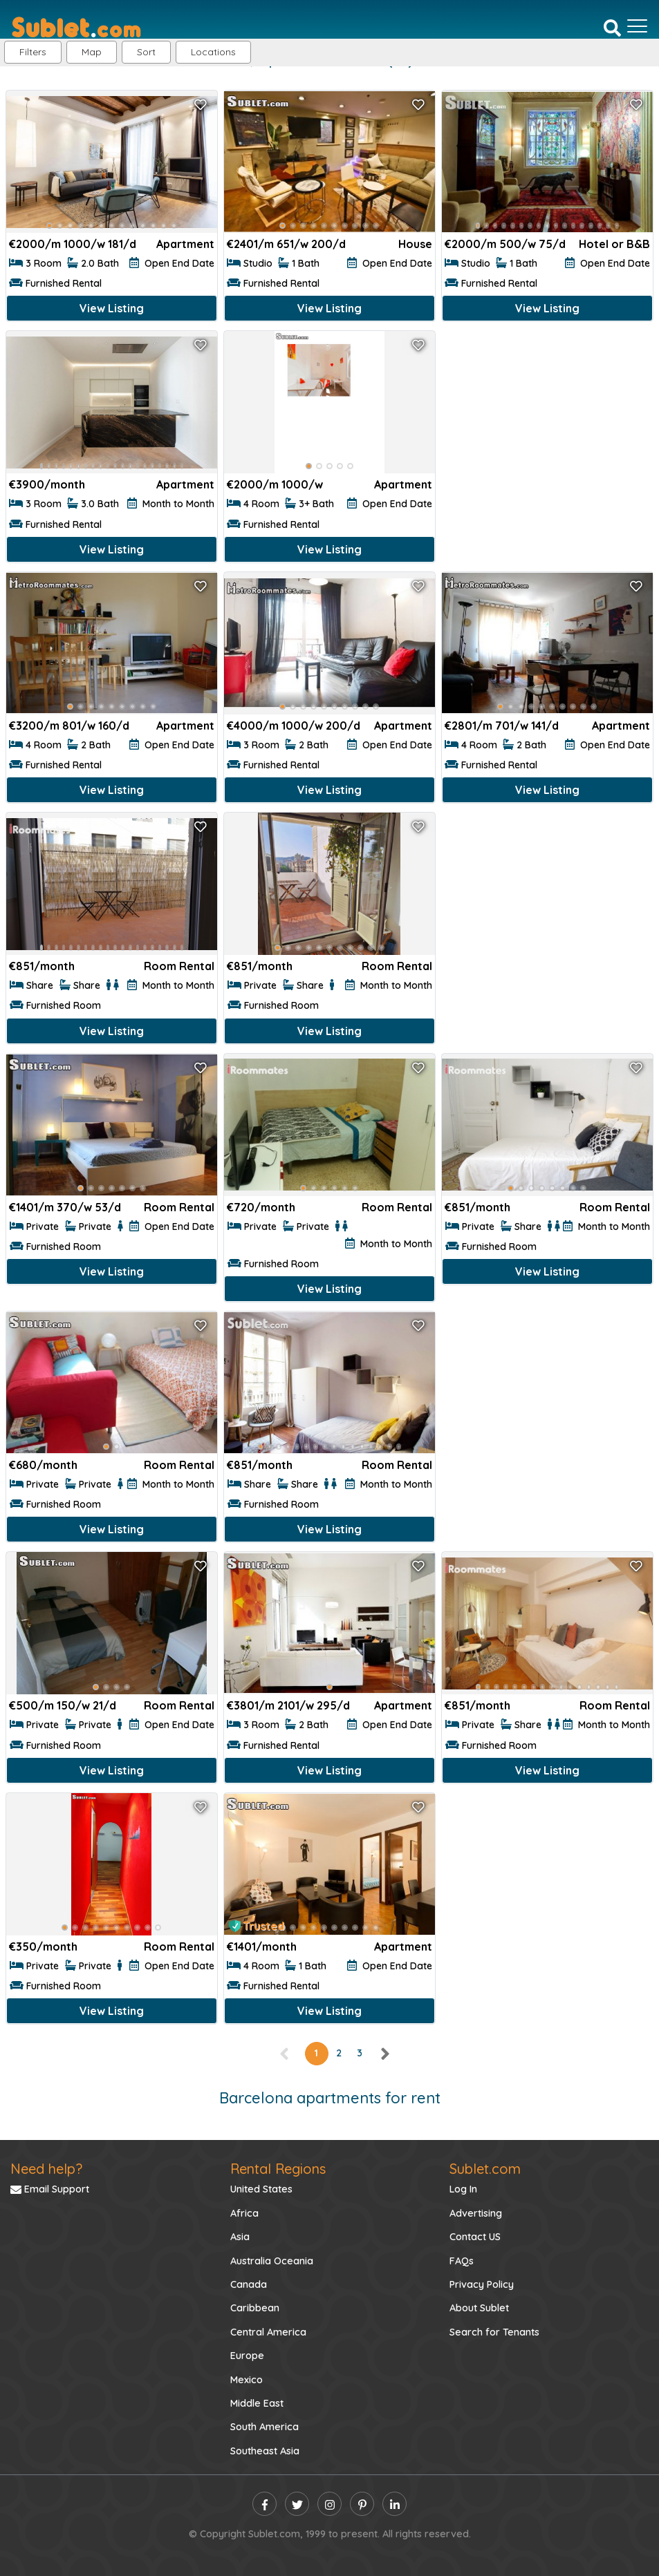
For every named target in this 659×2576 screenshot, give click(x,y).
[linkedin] (394, 2504)
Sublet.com (485, 2168)
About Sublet (479, 2308)
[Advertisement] (547, 426)
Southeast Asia (264, 2451)
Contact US (475, 2237)
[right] (384, 2053)
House (415, 244)
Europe (247, 2355)
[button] (213, 52)
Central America (268, 2332)
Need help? (46, 2168)
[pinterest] (362, 2504)
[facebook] (264, 2504)
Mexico (246, 2380)
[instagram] (329, 2504)
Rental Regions (278, 2168)
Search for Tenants (494, 2332)
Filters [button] (32, 52)
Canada (248, 2284)
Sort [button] (146, 52)
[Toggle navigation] (637, 26)
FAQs (461, 2261)
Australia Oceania (271, 2261)
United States (261, 2189)
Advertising (475, 2213)
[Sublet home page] (76, 26)
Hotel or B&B (614, 244)
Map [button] (92, 52)
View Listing (112, 308)
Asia (240, 2237)
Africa (244, 2213)
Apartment (185, 244)
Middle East (257, 2403)
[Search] (612, 27)
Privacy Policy (481, 2284)
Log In (463, 2189)
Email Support (49, 2189)
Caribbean (254, 2308)
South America (264, 2427)
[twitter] (297, 2504)
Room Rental (179, 966)
